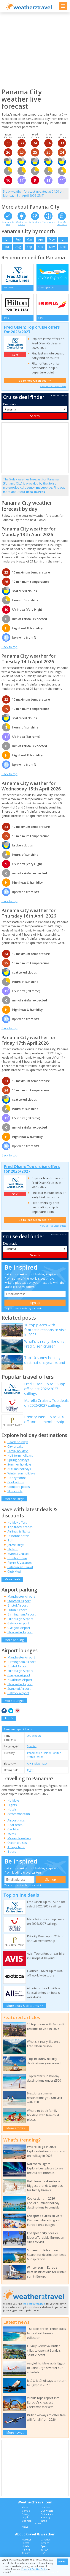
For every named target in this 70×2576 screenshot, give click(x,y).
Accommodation (18, 1814)
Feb (18, 239)
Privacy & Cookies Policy (34, 2569)
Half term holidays (20, 1455)
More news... (15, 2432)
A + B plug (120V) (38, 1763)
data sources (35, 492)
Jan (7, 239)
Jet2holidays (15, 1545)
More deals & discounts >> (24, 2006)
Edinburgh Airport (20, 1619)
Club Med (14, 1572)
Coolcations (15, 1482)
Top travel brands (20, 1527)
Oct (40, 247)
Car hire (13, 1829)
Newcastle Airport (20, 1632)
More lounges (14, 1701)
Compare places (18, 1487)
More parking (14, 1640)
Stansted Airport (19, 1601)
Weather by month (21, 223)
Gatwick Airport (18, 1623)
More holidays (14, 1499)
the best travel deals (34, 2303)
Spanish (31, 1746)
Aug (18, 247)
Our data (45, 2507)
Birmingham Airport (21, 1614)
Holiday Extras (17, 1558)
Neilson (12, 1549)
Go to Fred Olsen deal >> (34, 380)
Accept (62, 2561)
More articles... (16, 2128)
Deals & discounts (62, 223)
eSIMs (11, 1834)
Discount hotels (18, 1536)
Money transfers (19, 1838)
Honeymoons (16, 1478)
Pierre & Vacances (19, 1563)
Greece (45, 2543)
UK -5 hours (34, 1735)
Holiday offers (17, 1522)
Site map (27, 2520)
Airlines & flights (18, 1531)
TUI (10, 1540)
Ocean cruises (17, 1843)
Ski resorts (15, 1491)
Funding (45, 2517)
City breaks (15, 1446)
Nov (52, 247)
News (25, 2526)
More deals (12, 1579)
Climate (26, 2553)
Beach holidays (17, 1442)
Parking (26, 2549)
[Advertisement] (35, 50)
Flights (12, 1805)
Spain (44, 2546)
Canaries (46, 2539)
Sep (29, 247)
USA (43, 2553)
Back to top (9, 647)
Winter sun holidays (21, 1473)
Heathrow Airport (19, 1680)
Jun (63, 239)
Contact (26, 2510)
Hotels (12, 1809)
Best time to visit (8, 223)
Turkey (44, 2549)
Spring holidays (18, 1460)
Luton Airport (17, 1610)
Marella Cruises (18, 1554)
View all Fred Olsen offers (53, 386)
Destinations (35, 221)
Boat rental (15, 1825)
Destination (11, 404)
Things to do (16, 1847)
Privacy (26, 2514)
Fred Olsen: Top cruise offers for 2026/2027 (32, 329)
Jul (7, 247)
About (25, 2507)
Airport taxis (16, 1820)
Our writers (47, 2510)
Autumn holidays (19, 1469)
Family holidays (17, 1451)
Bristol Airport (17, 1605)
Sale (15, 354)
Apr (40, 239)
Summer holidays (19, 1464)
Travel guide (48, 221)
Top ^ (8, 1718)
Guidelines (47, 2514)
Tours (11, 1852)
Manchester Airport (21, 1596)
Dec (63, 247)
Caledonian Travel (20, 1567)
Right (30, 1770)
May (52, 239)
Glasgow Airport (18, 1628)
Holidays (13, 1800)
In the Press (41, 2522)
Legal (25, 2517)
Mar (29, 239)
